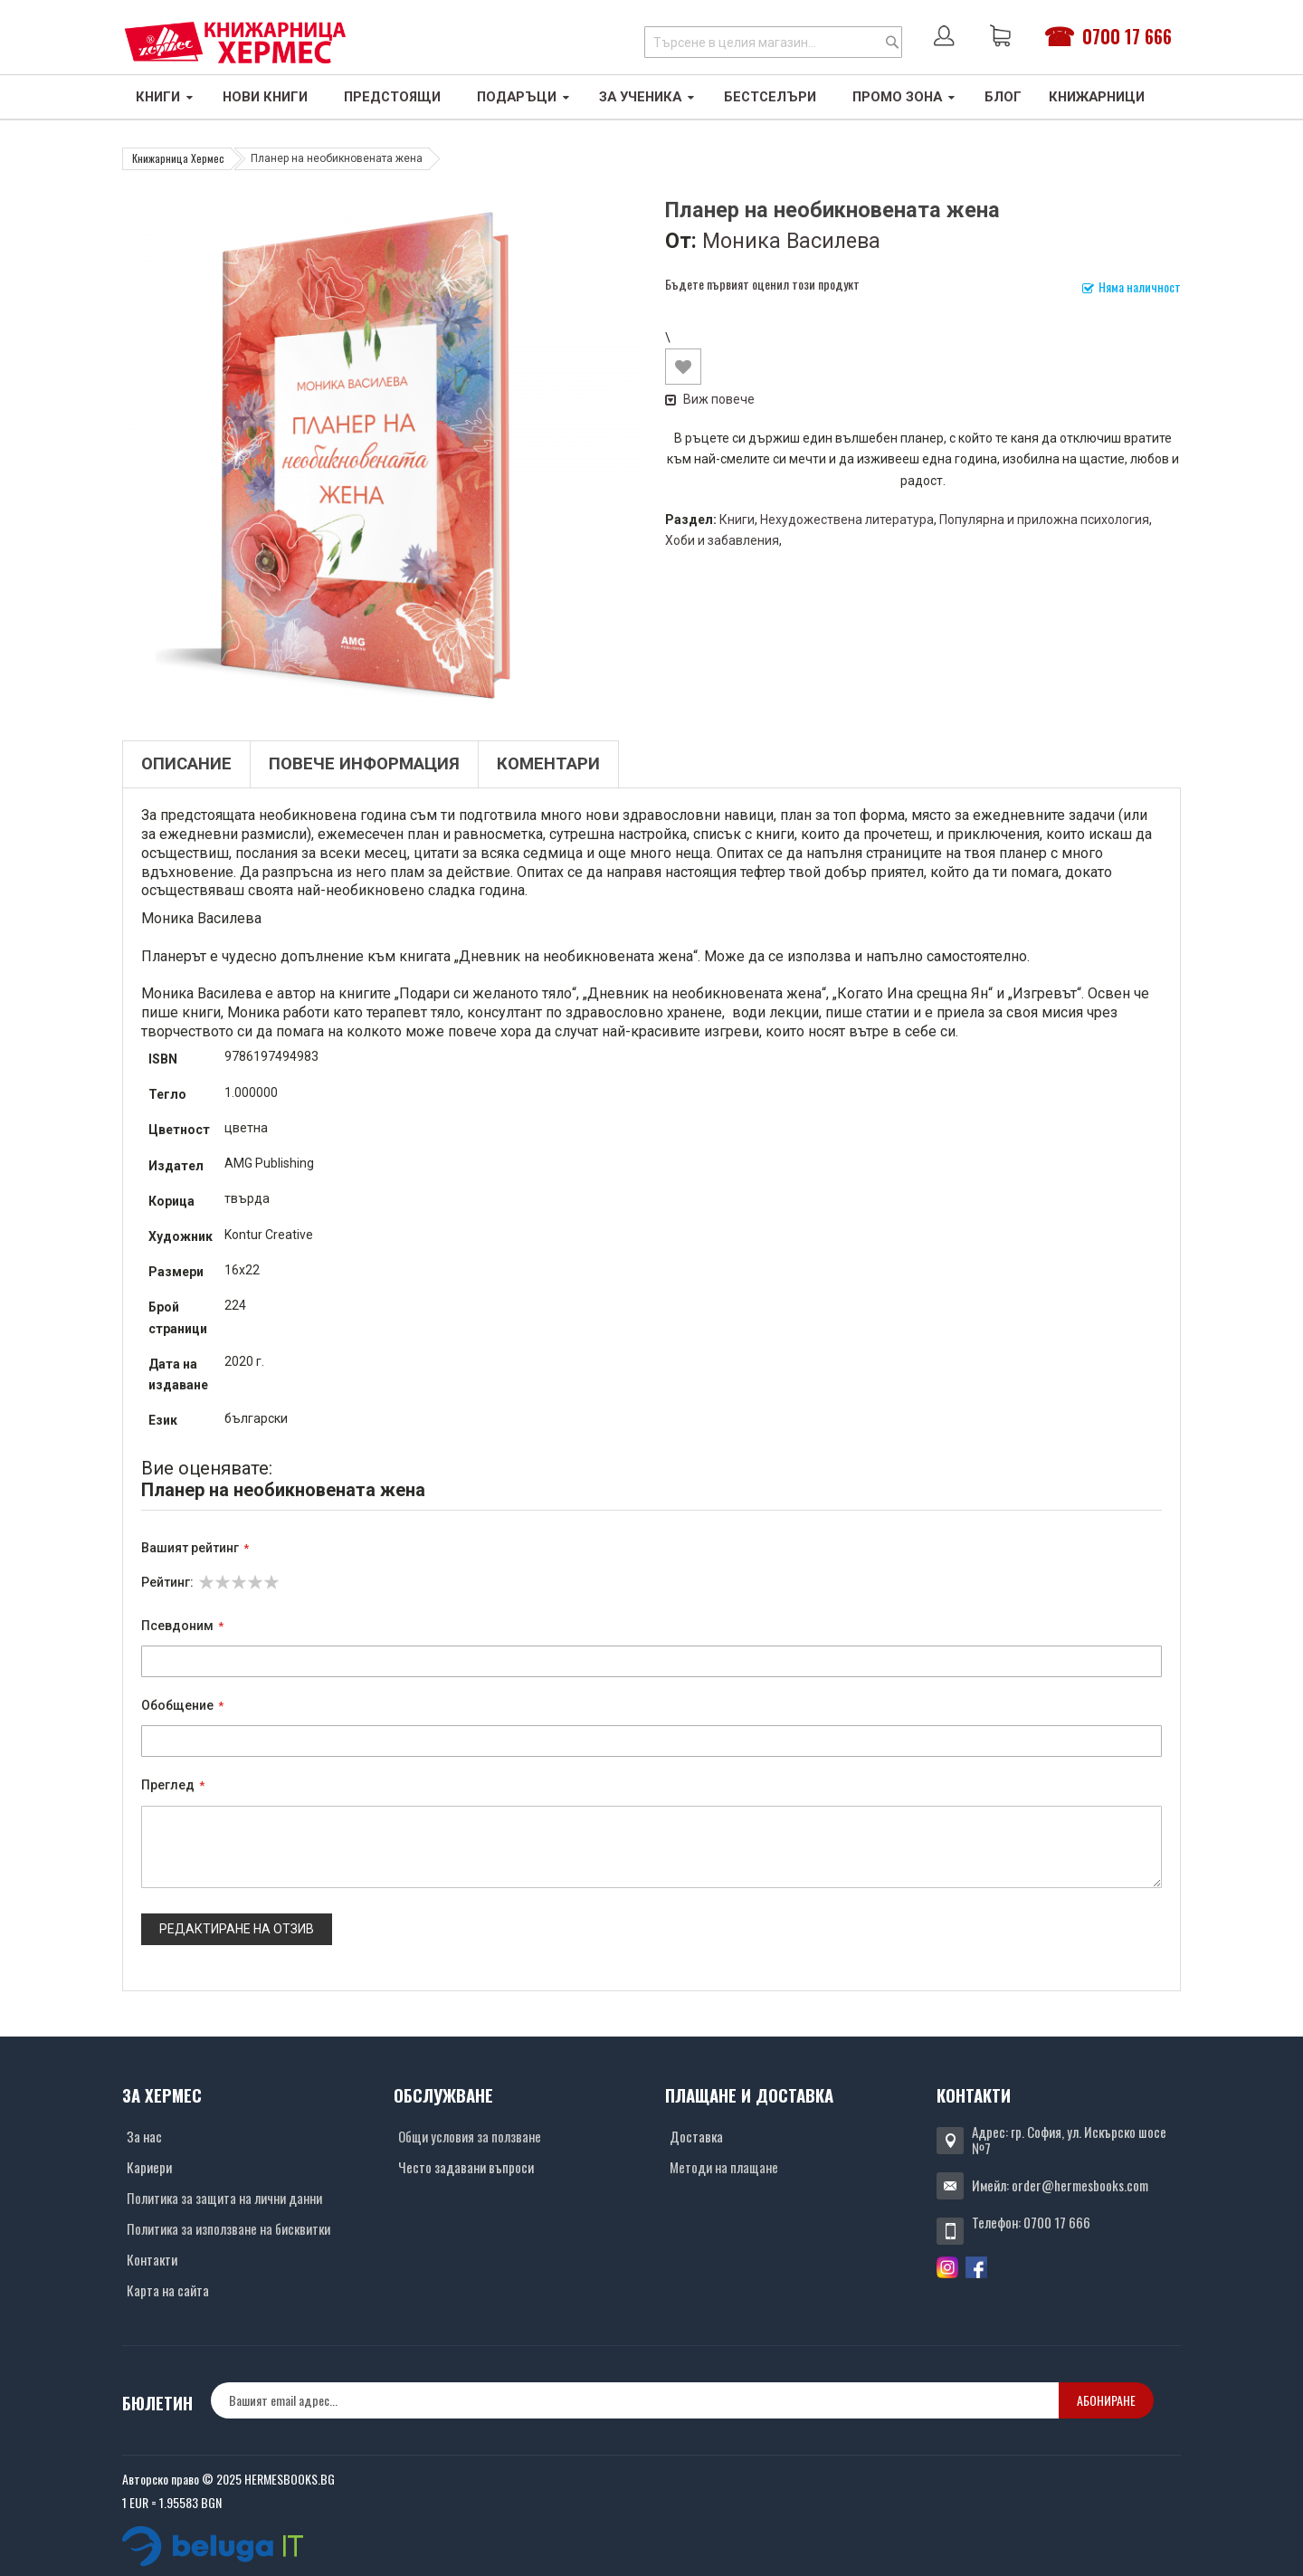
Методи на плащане (724, 2167)
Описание (186, 764)
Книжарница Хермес (178, 158)
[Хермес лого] (235, 42)
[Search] (892, 42)
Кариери (149, 2167)
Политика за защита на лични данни (224, 2198)
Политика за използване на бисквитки (228, 2228)
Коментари (548, 764)
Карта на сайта (168, 2290)
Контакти (152, 2259)
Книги (737, 519)
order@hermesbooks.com (1080, 2185)
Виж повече (710, 399)
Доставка (696, 2136)
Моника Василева (791, 240)
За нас (144, 2136)
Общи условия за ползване (469, 2136)
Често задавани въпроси (466, 2167)
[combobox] (773, 42)
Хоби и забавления (722, 540)
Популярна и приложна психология (1044, 519)
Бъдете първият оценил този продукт (762, 283)
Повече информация (364, 764)
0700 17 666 (1127, 36)
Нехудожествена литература (847, 519)
